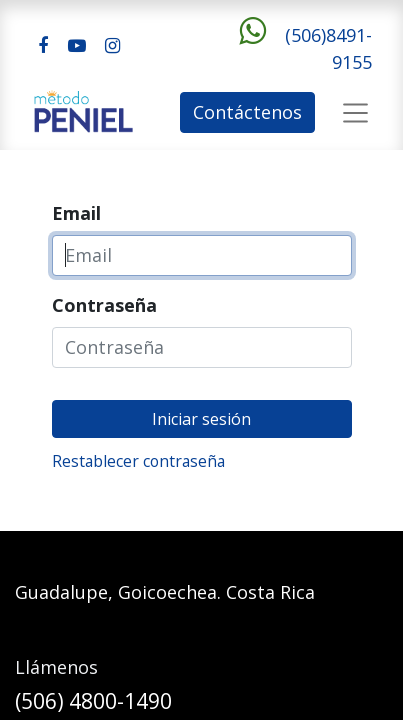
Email (76, 213)
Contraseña (104, 305)
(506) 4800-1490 (93, 701)
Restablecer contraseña (138, 461)
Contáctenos (247, 112)
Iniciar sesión (201, 419)
